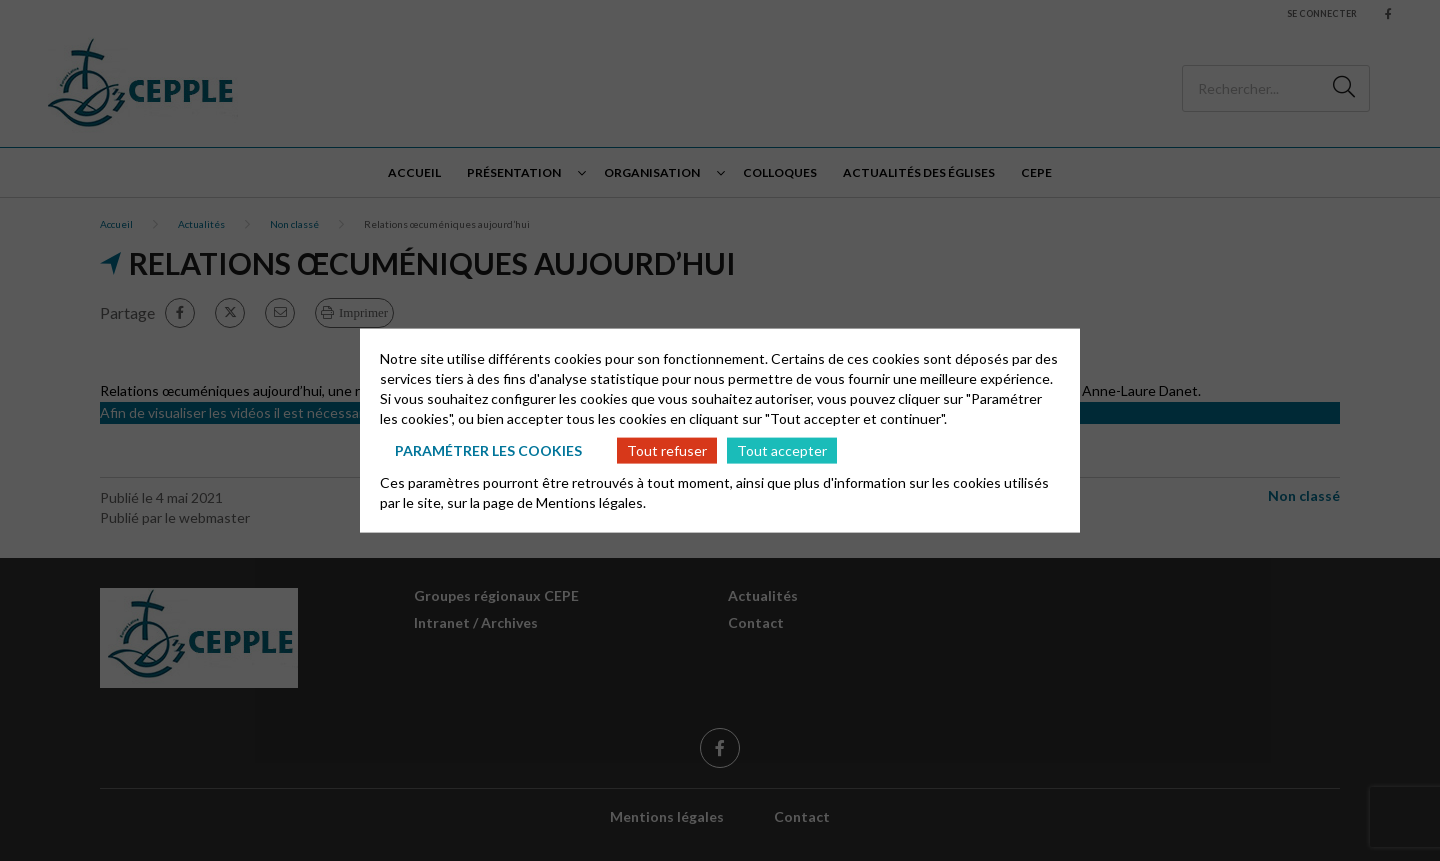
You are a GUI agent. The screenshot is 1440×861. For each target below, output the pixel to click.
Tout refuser (667, 449)
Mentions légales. (591, 502)
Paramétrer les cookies (488, 449)
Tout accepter (782, 449)
